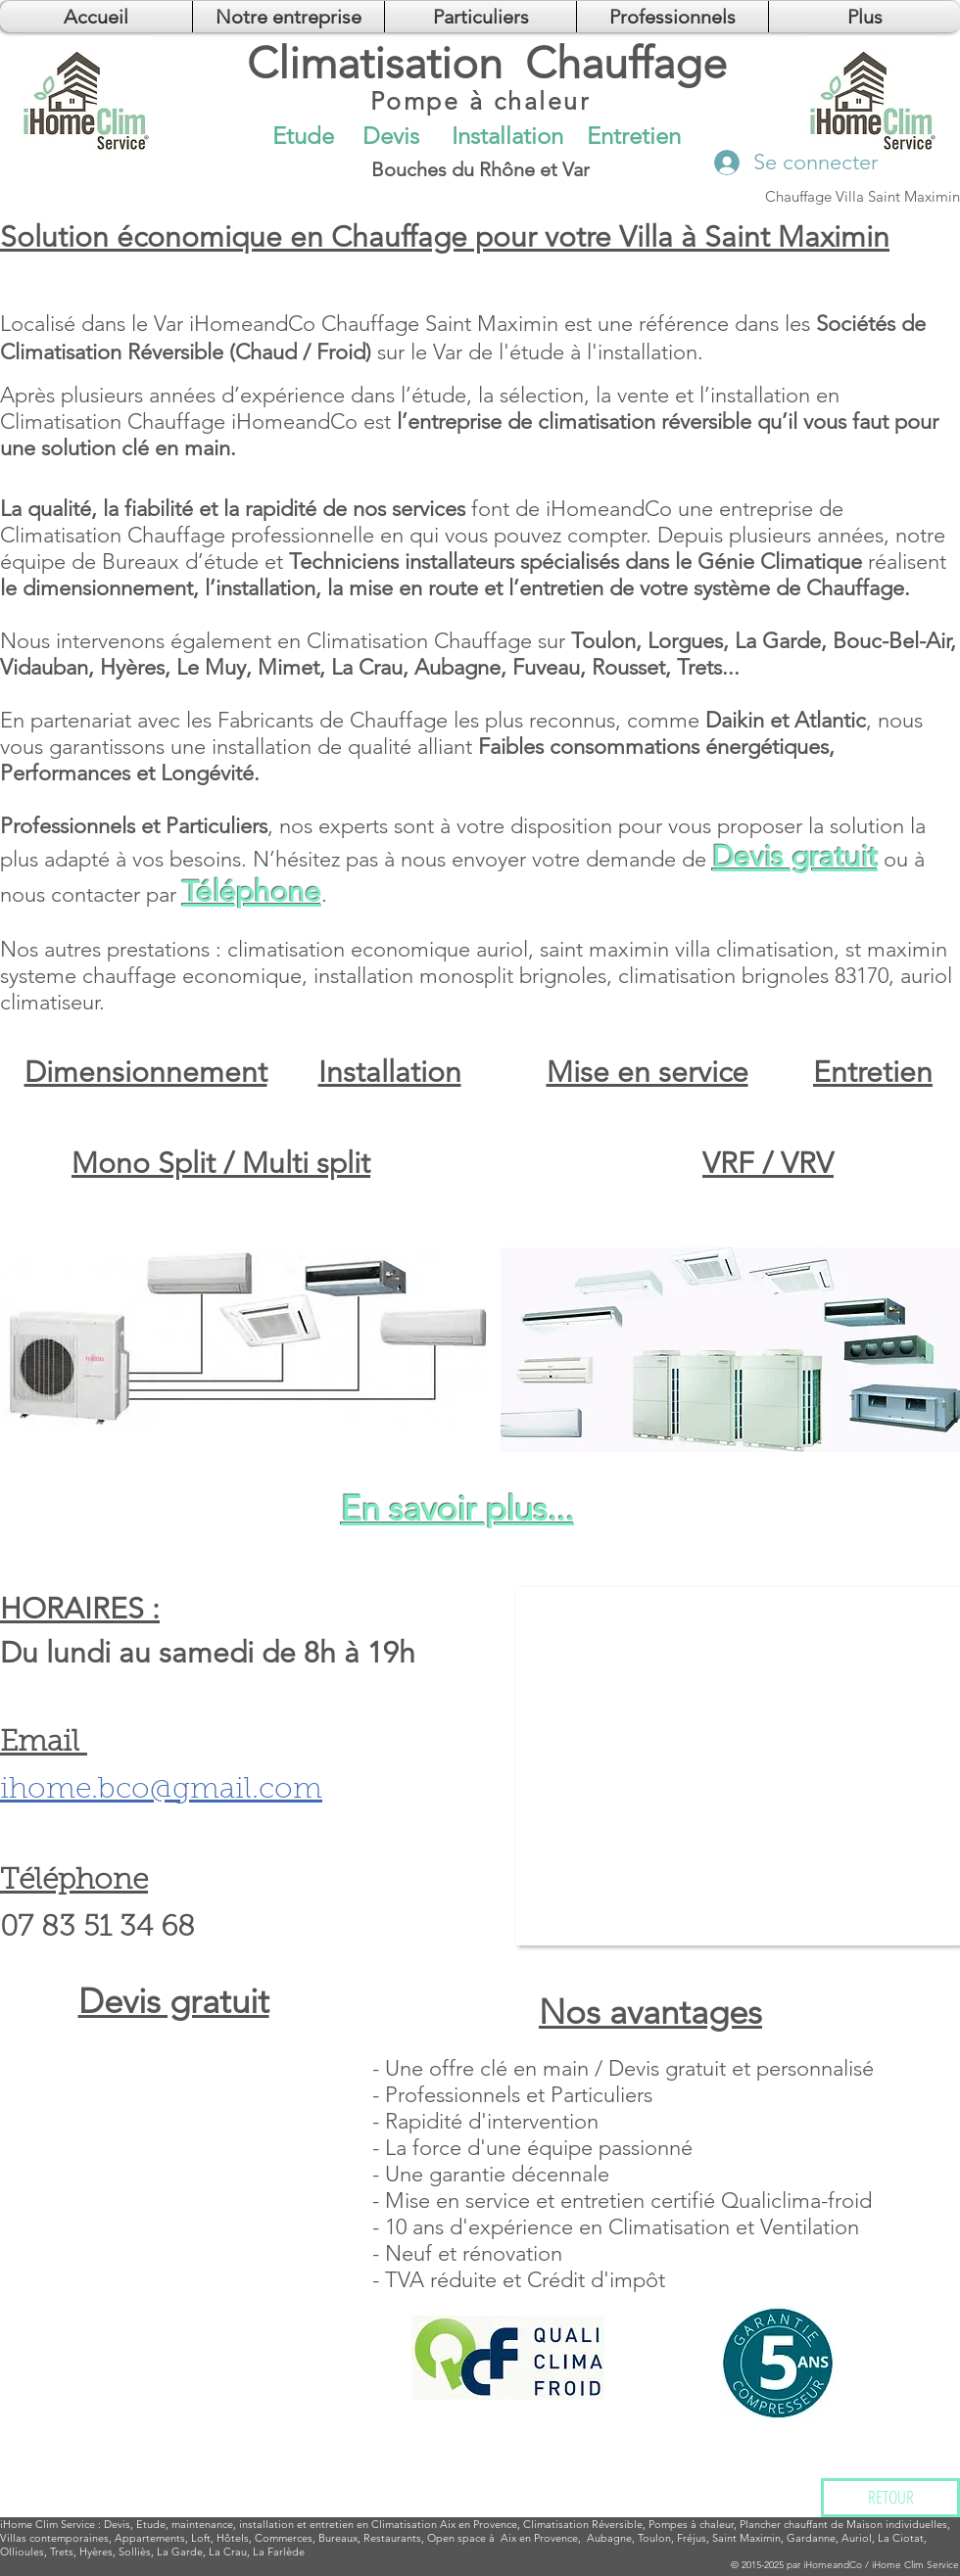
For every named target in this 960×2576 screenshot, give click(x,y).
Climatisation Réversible (583, 2524)
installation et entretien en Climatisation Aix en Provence (378, 2524)
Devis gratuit (795, 856)
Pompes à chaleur (691, 2524)
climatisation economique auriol (377, 949)
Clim (46, 2524)
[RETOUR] (890, 2497)
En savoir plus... (457, 1508)
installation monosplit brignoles (459, 975)
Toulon (654, 2538)
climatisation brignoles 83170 (753, 975)
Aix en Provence (539, 2538)
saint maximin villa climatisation (687, 949)
